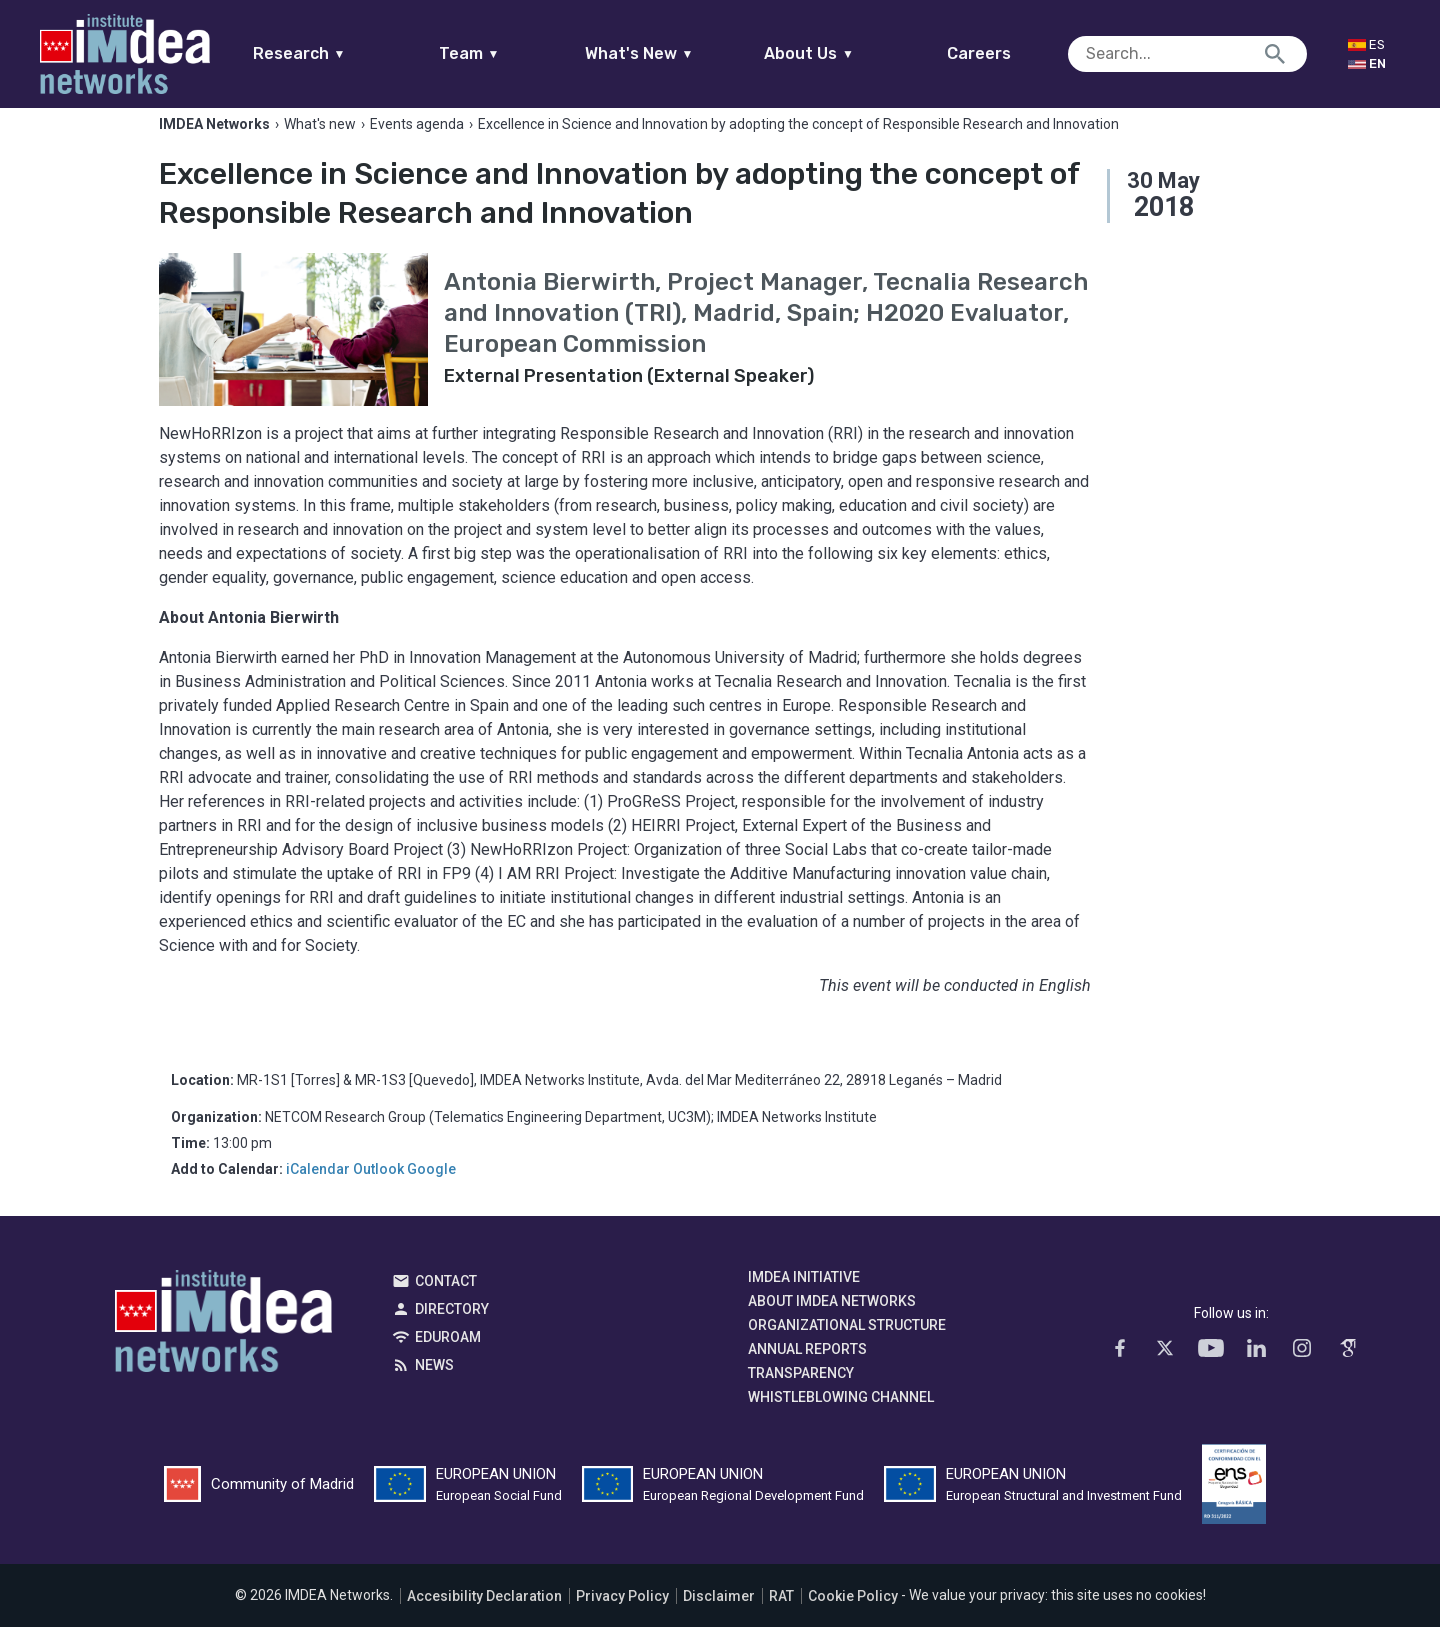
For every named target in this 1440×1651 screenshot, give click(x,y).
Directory (452, 1333)
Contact (446, 1305)
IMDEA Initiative (804, 1301)
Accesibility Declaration (484, 1620)
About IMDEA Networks (832, 1325)
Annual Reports (807, 1373)
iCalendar (318, 1193)
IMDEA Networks (223, 1350)
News (434, 1389)
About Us (848, 53)
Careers (1018, 53)
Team (507, 53)
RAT (781, 1620)
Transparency (801, 1397)
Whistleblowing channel (841, 1421)
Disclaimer (719, 1620)
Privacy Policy (622, 1620)
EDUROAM (448, 1361)
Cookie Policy (853, 1620)
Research (337, 53)
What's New (677, 53)
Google (431, 1193)
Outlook (378, 1193)
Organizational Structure (847, 1349)
